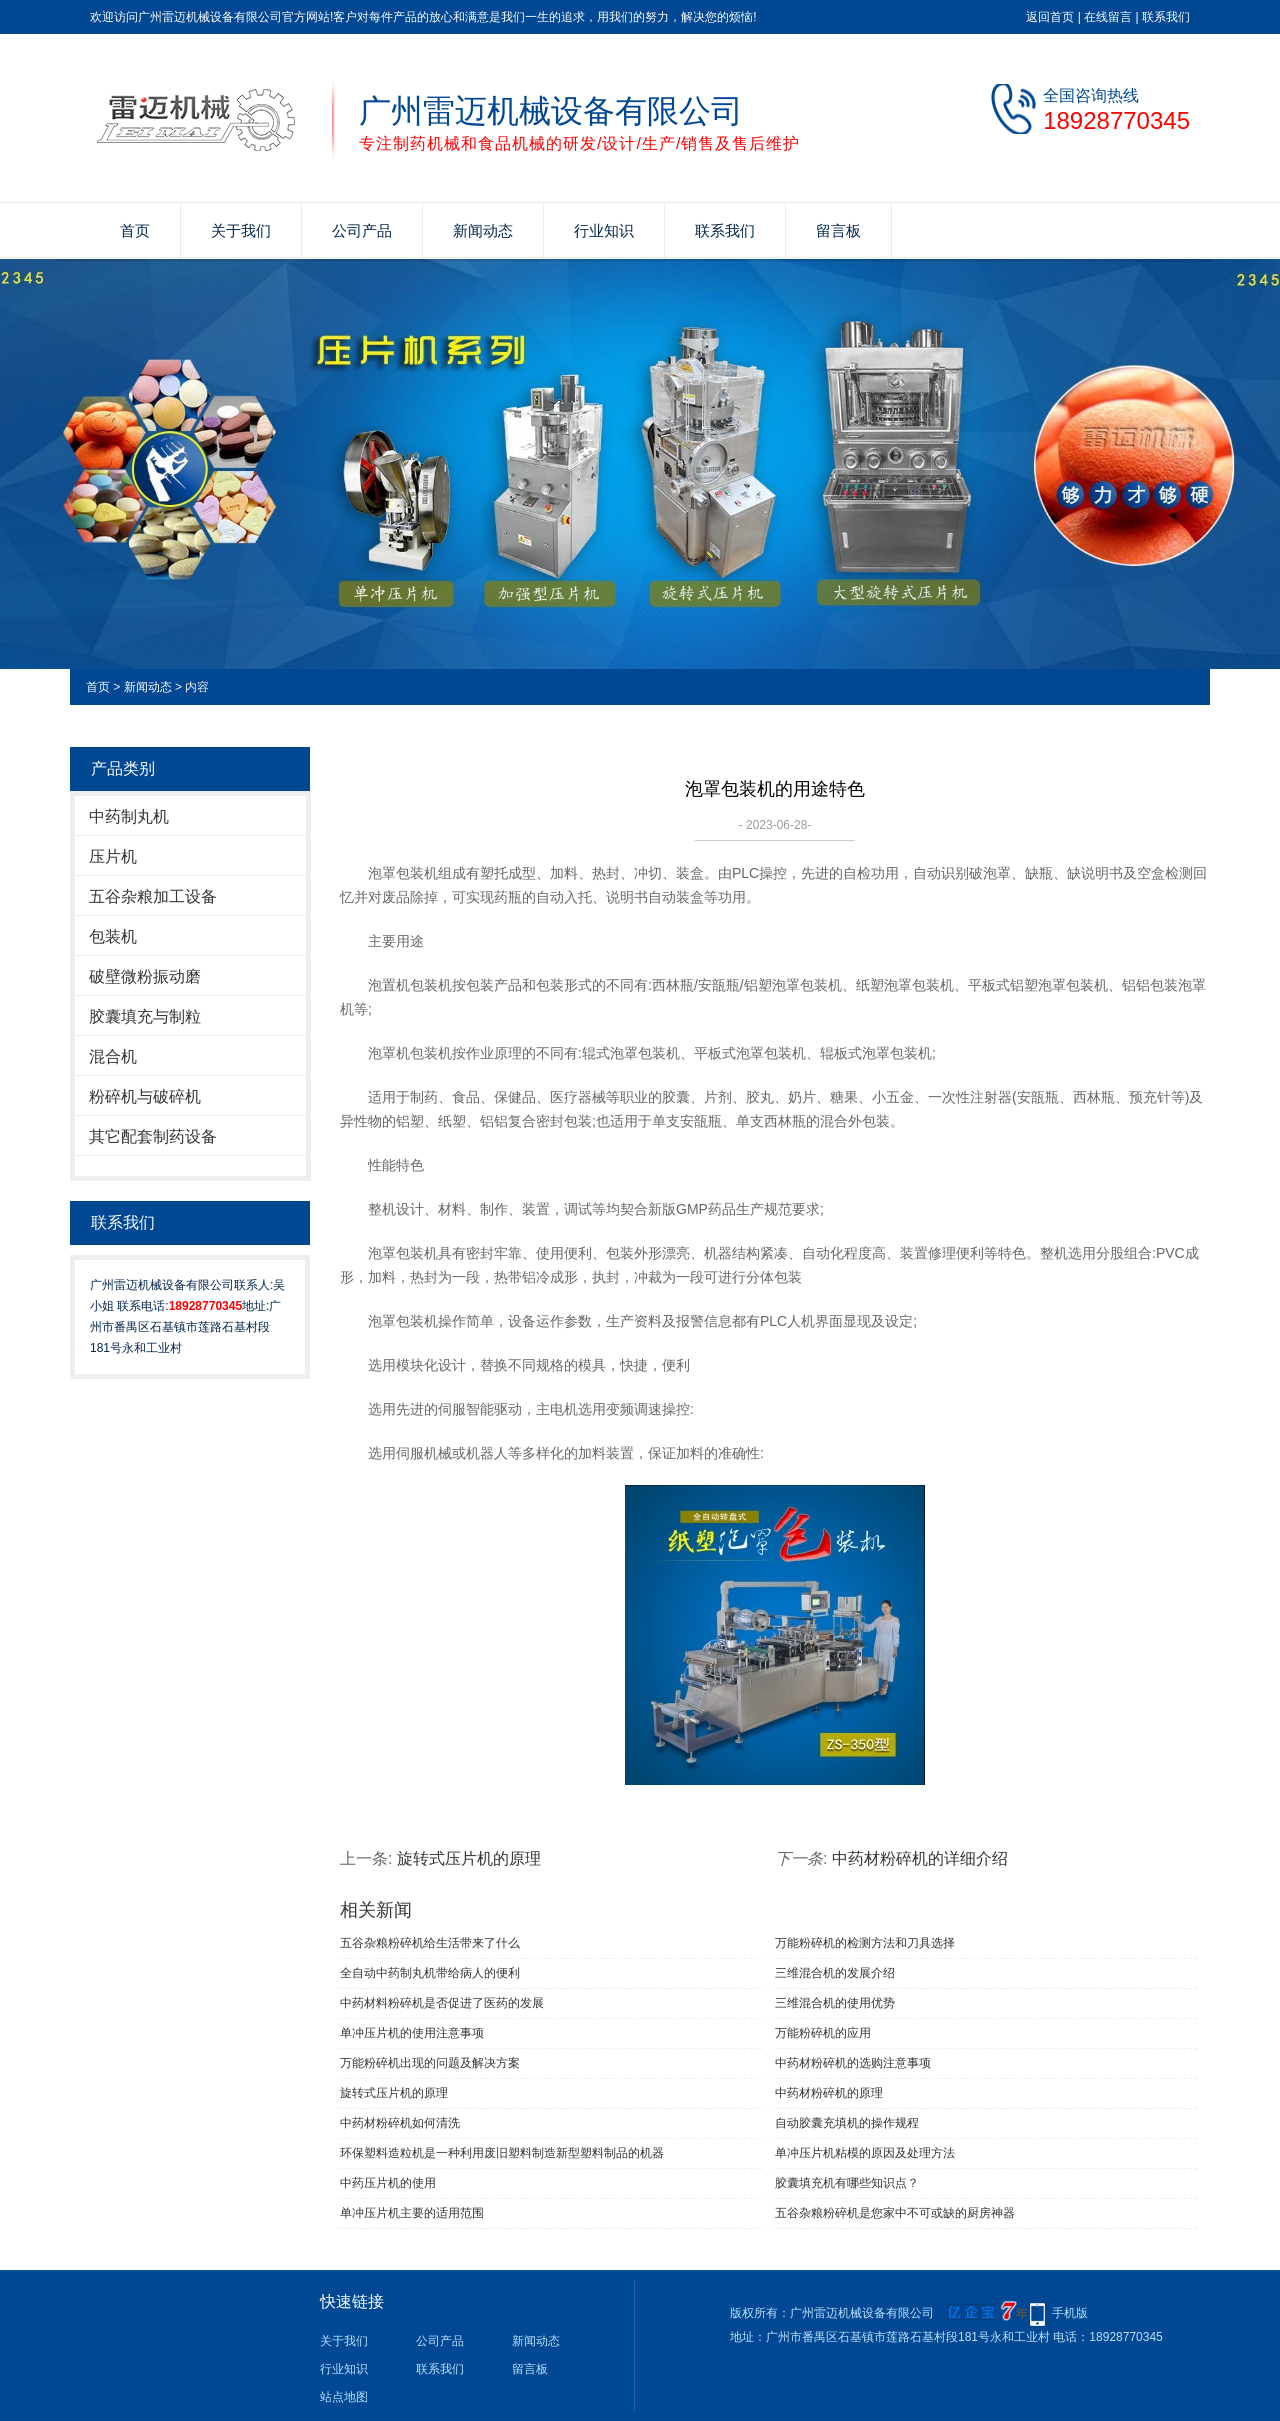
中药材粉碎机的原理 (829, 2093)
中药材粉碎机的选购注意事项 (853, 2063)
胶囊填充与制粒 (145, 1016)
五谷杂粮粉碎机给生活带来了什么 (430, 1943)
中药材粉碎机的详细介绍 (920, 1858)
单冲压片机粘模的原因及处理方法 (865, 2153)
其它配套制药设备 (153, 1136)
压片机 (113, 856)
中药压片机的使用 (388, 2183)
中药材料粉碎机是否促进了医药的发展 (442, 2003)
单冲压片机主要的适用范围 (412, 2213)
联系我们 (1166, 17)
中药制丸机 (129, 816)
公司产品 (362, 230)
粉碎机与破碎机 (145, 1096)
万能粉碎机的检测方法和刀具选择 (865, 1943)
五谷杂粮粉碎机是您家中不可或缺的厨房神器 (895, 2213)
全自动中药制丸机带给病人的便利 (430, 1973)
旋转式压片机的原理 (469, 1858)
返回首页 (1050, 17)
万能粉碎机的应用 (823, 2033)
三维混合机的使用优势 (835, 2003)
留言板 (838, 230)
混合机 (113, 1056)
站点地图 (344, 2397)
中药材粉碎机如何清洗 (400, 2123)
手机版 (1070, 2313)
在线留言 (1108, 17)
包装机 (113, 936)
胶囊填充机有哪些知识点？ (847, 2183)
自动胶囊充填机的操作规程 (847, 2123)
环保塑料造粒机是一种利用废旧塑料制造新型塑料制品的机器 (502, 2153)
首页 (135, 230)
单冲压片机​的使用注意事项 (412, 2033)
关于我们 (241, 230)
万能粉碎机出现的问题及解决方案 (430, 2063)
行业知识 (604, 230)
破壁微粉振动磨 (145, 976)
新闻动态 (483, 230)
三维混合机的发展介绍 (835, 1973)
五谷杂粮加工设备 (153, 896)
